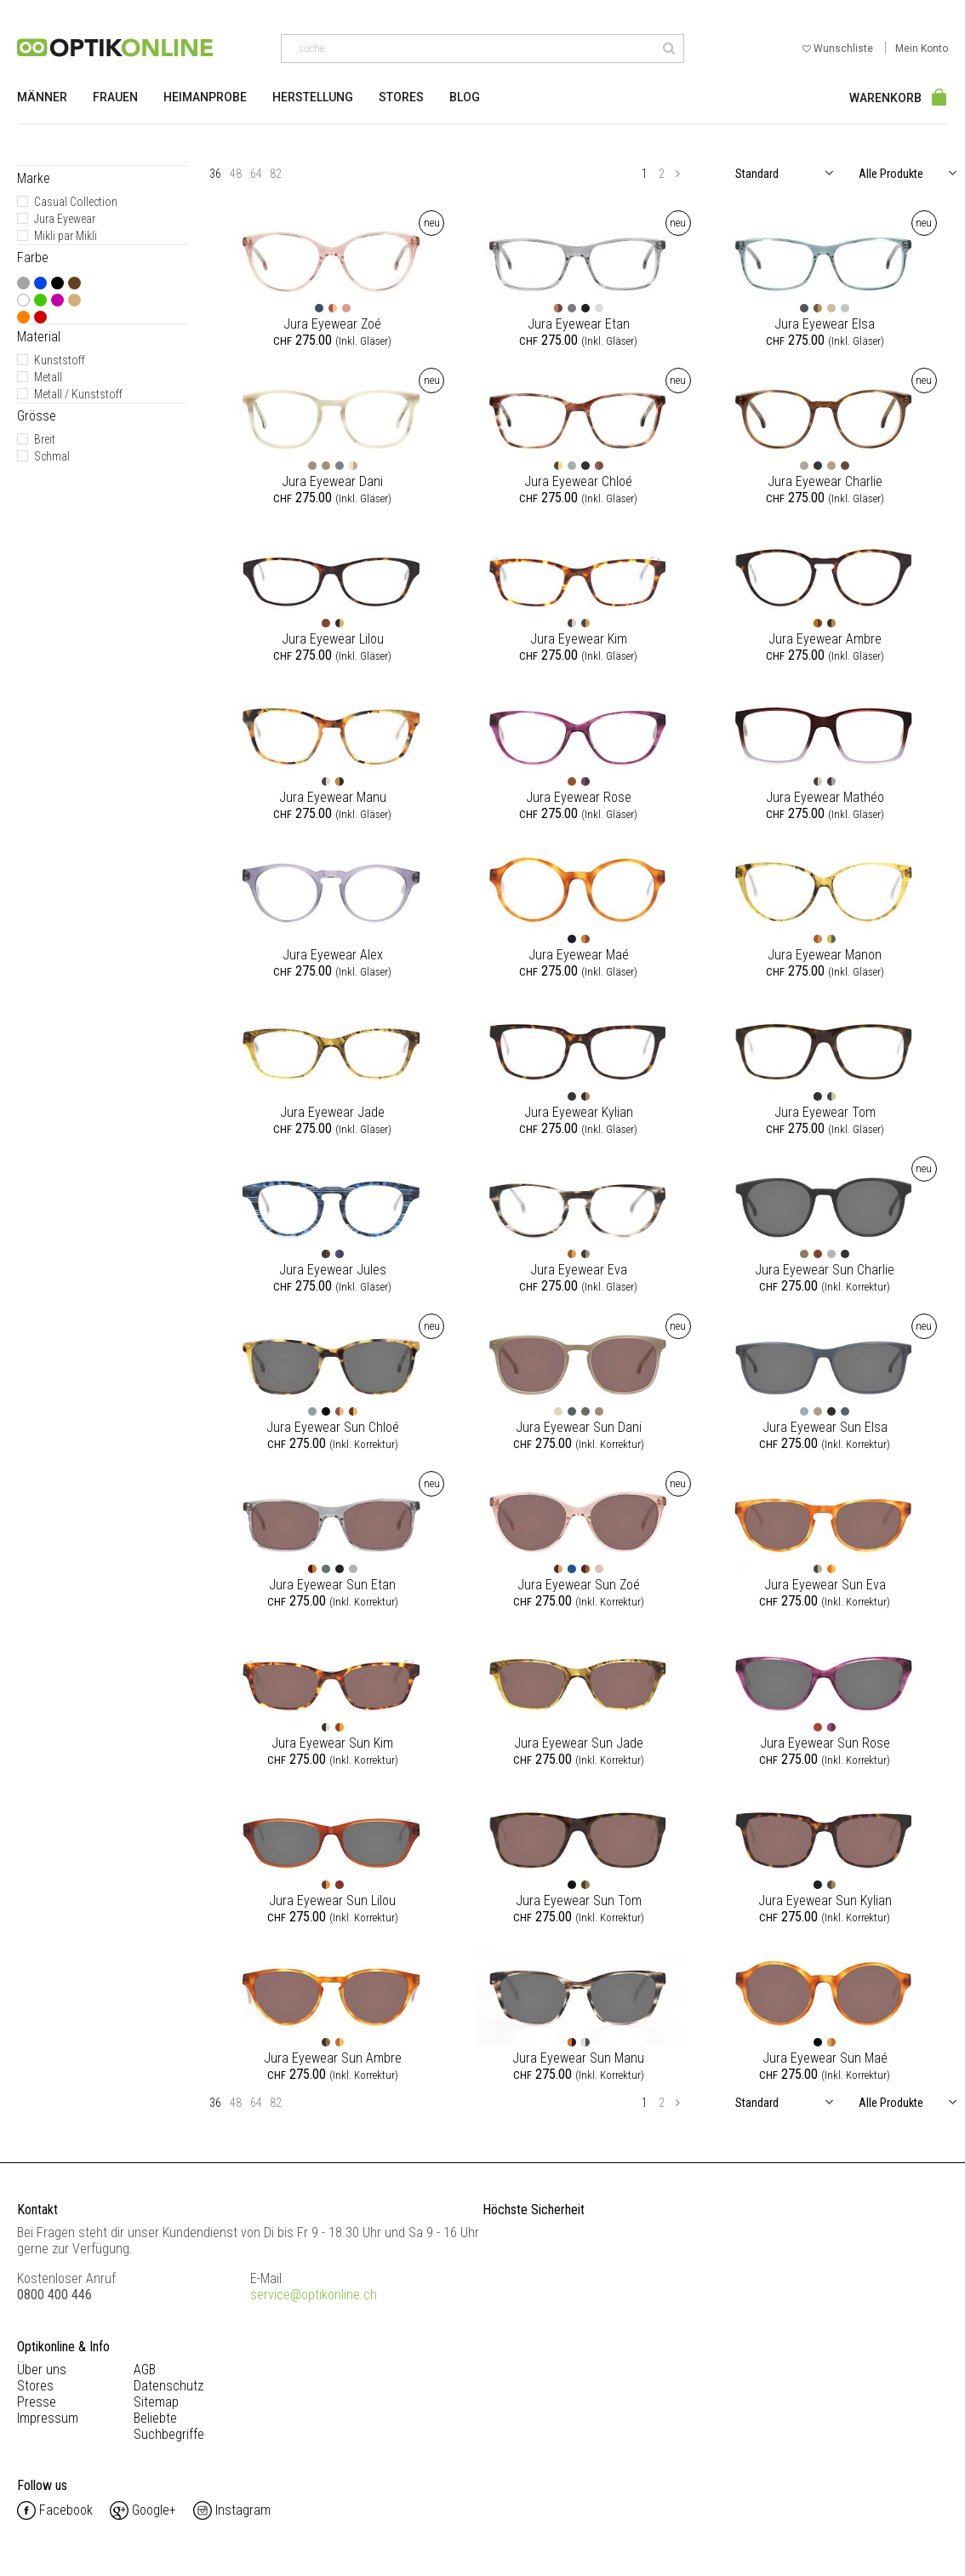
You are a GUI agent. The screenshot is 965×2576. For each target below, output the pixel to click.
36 (215, 173)
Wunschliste (839, 48)
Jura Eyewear (64, 219)
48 (236, 173)
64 (256, 173)
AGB (145, 2369)
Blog (464, 97)
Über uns (41, 2369)
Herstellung (312, 97)
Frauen (115, 97)
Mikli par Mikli (65, 236)
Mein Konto (921, 48)
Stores (401, 97)
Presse (36, 2402)
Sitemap (156, 2402)
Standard (757, 173)
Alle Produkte (891, 173)
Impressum (47, 2418)
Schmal (52, 456)
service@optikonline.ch (313, 2295)
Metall (48, 377)
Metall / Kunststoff (78, 394)
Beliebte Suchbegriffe (169, 2426)
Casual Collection (75, 202)
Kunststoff (59, 360)
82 (276, 173)
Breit (44, 439)
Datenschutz (168, 2386)
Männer (42, 97)
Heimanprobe (205, 97)
